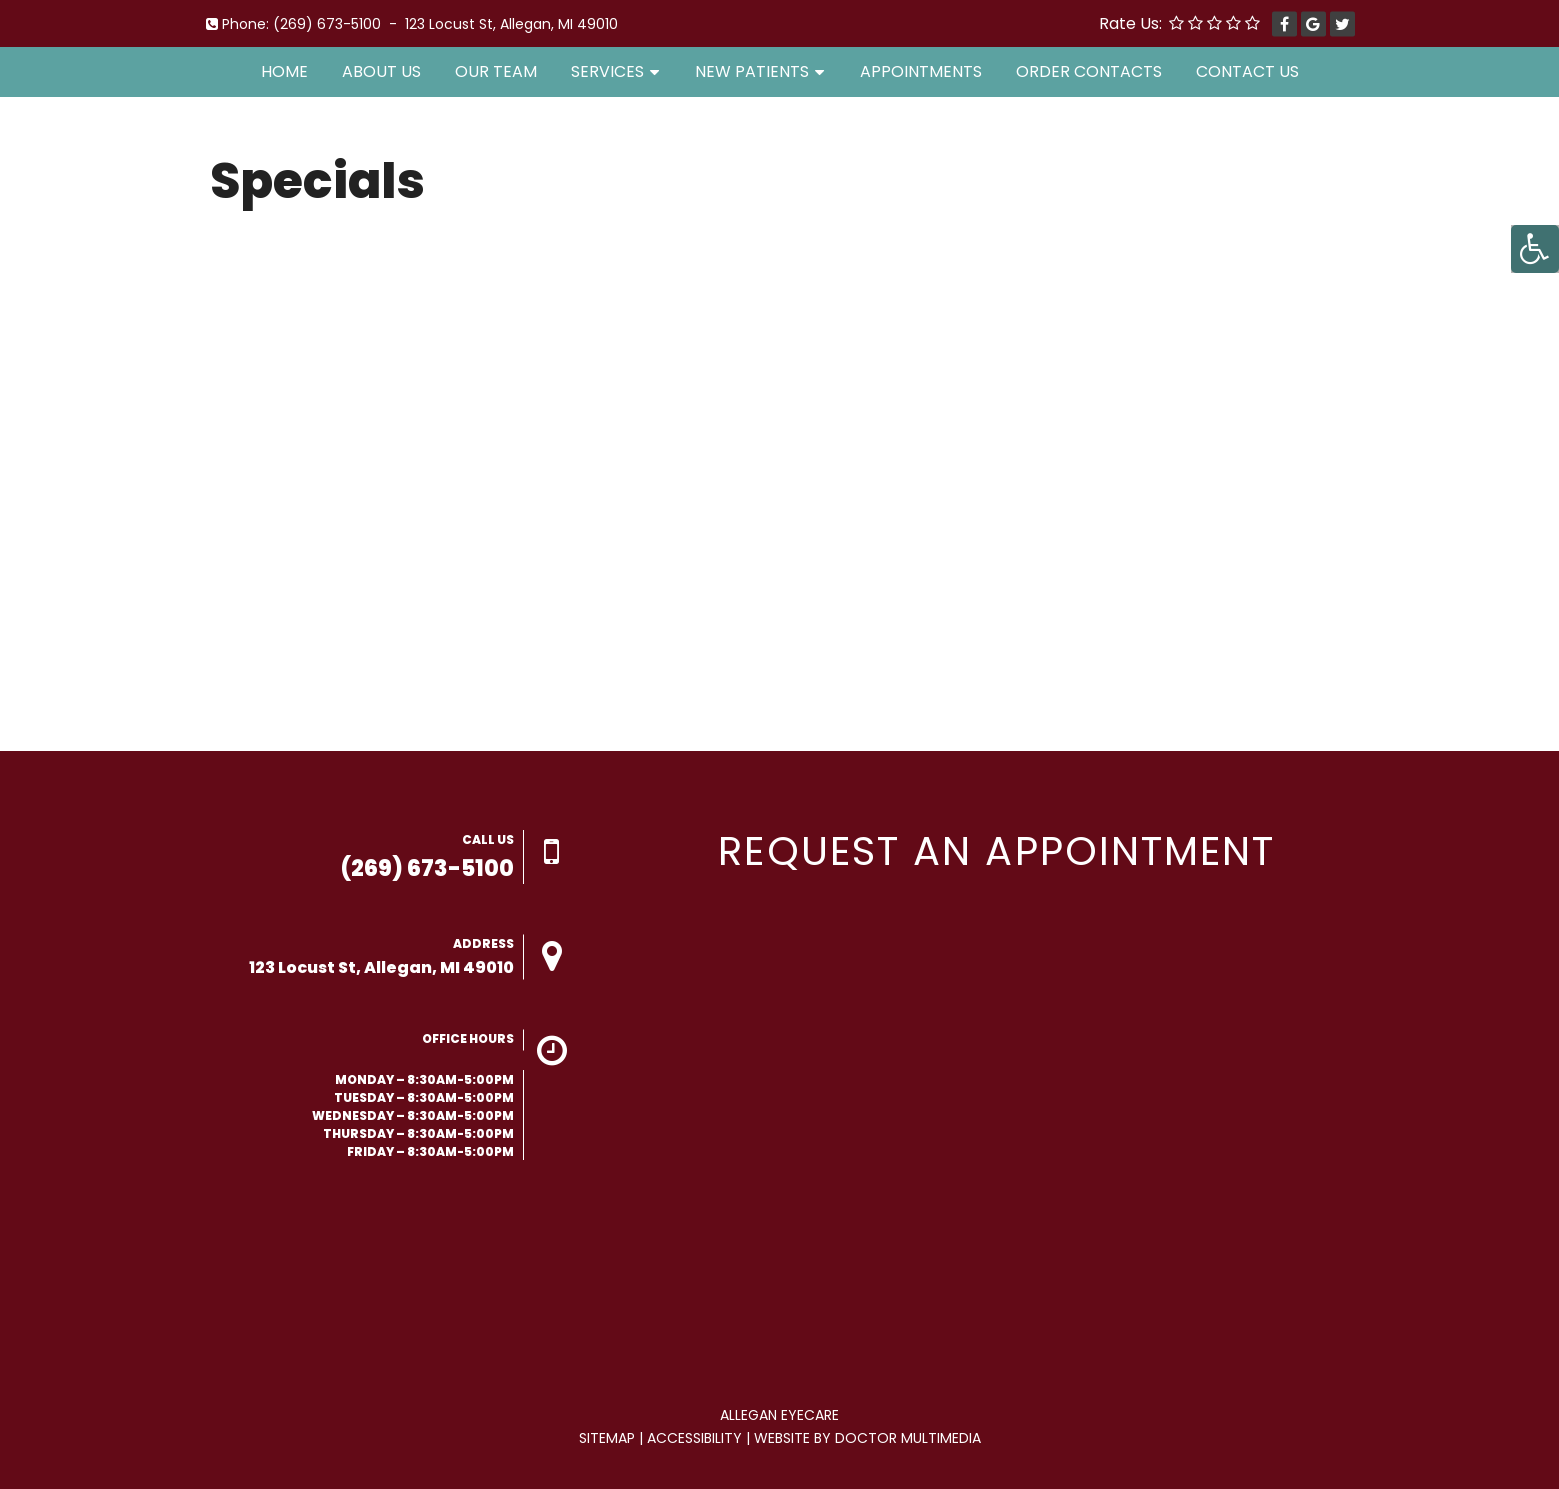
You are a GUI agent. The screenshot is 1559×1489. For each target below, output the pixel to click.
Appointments (921, 71)
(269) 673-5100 (327, 24)
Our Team (496, 71)
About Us (381, 71)
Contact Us (1247, 71)
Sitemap (607, 1438)
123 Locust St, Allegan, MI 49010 (511, 24)
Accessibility (694, 1438)
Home (284, 71)
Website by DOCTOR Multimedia (867, 1438)
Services (607, 71)
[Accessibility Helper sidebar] (1535, 249)
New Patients (752, 71)
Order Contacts (1089, 71)
